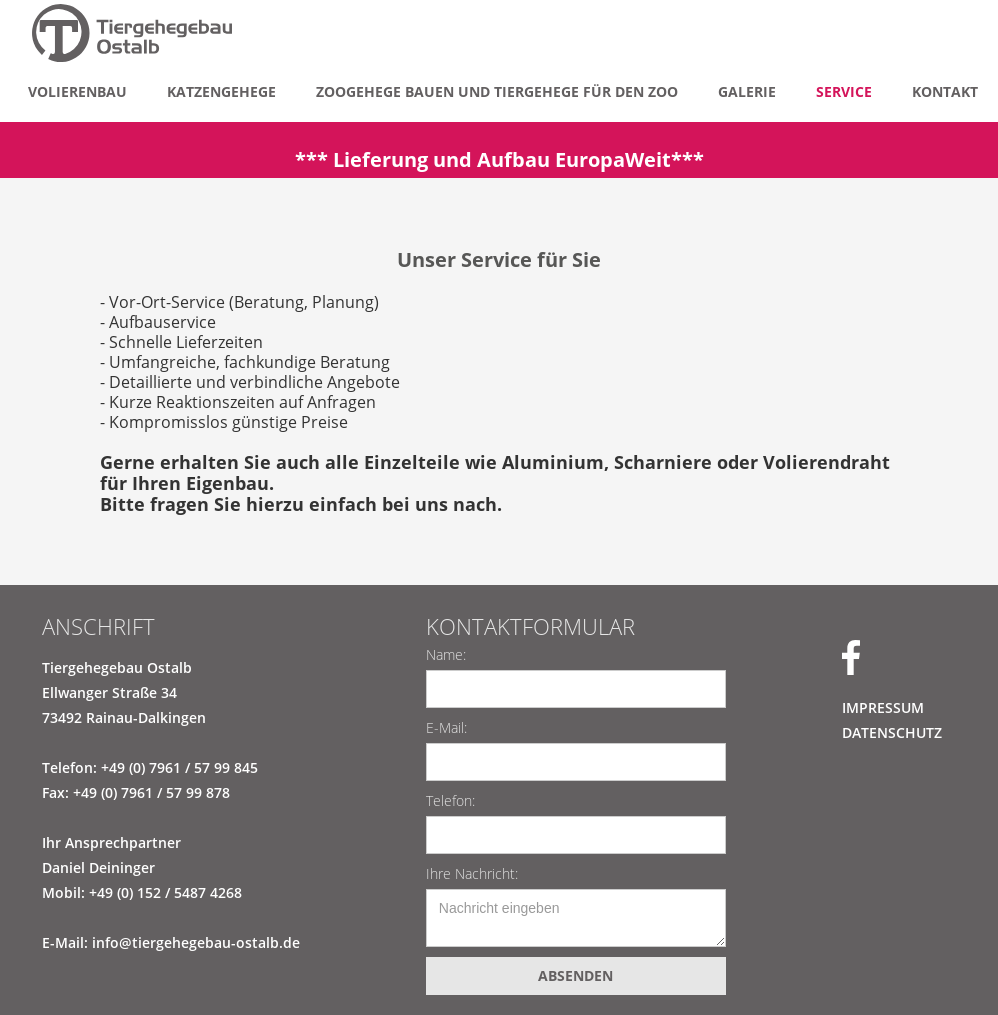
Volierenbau (77, 91)
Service (844, 91)
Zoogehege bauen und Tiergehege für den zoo (497, 91)
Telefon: (450, 800)
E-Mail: (446, 727)
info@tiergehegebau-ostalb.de (196, 942)
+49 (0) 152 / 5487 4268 (165, 892)
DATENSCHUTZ (892, 732)
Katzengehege (221, 91)
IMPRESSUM (883, 707)
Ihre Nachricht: (472, 873)
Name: (446, 654)
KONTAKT (945, 91)
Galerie (747, 91)
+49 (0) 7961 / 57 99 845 (179, 767)
